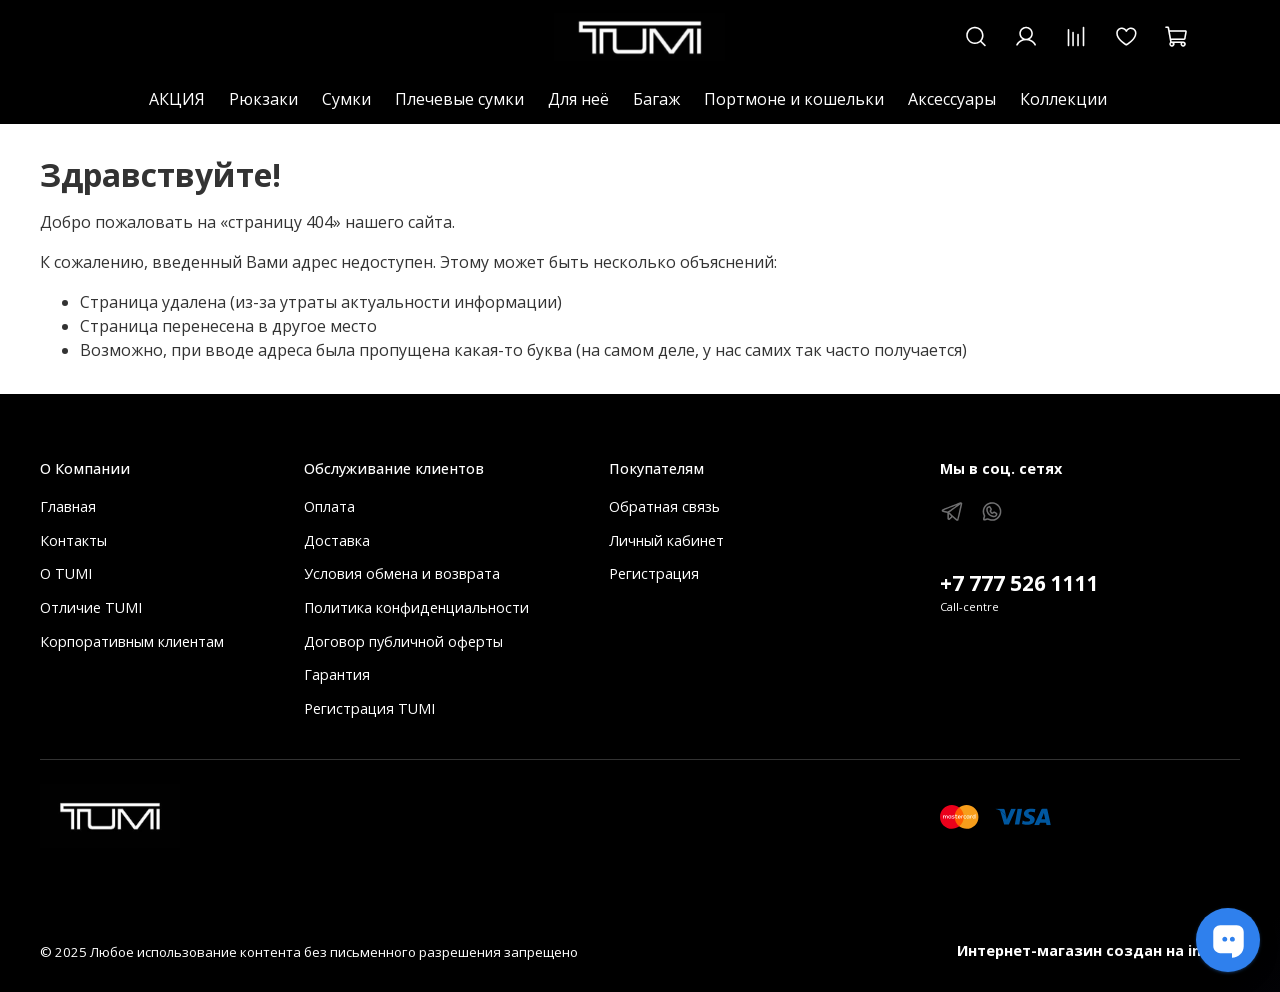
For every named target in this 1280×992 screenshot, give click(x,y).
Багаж (656, 99)
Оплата (329, 506)
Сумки (346, 99)
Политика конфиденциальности (416, 607)
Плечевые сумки (459, 99)
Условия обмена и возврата (402, 573)
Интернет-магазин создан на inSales (1098, 950)
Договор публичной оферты (403, 641)
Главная (68, 506)
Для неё (578, 99)
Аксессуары (952, 99)
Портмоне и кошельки (794, 99)
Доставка (337, 540)
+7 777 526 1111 (1019, 583)
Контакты (73, 540)
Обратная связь (664, 506)
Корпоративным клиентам (132, 641)
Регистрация (654, 573)
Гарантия (337, 674)
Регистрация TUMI (369, 708)
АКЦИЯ (177, 99)
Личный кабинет (666, 540)
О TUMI (66, 573)
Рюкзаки (263, 99)
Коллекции (1063, 99)
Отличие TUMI (91, 607)
